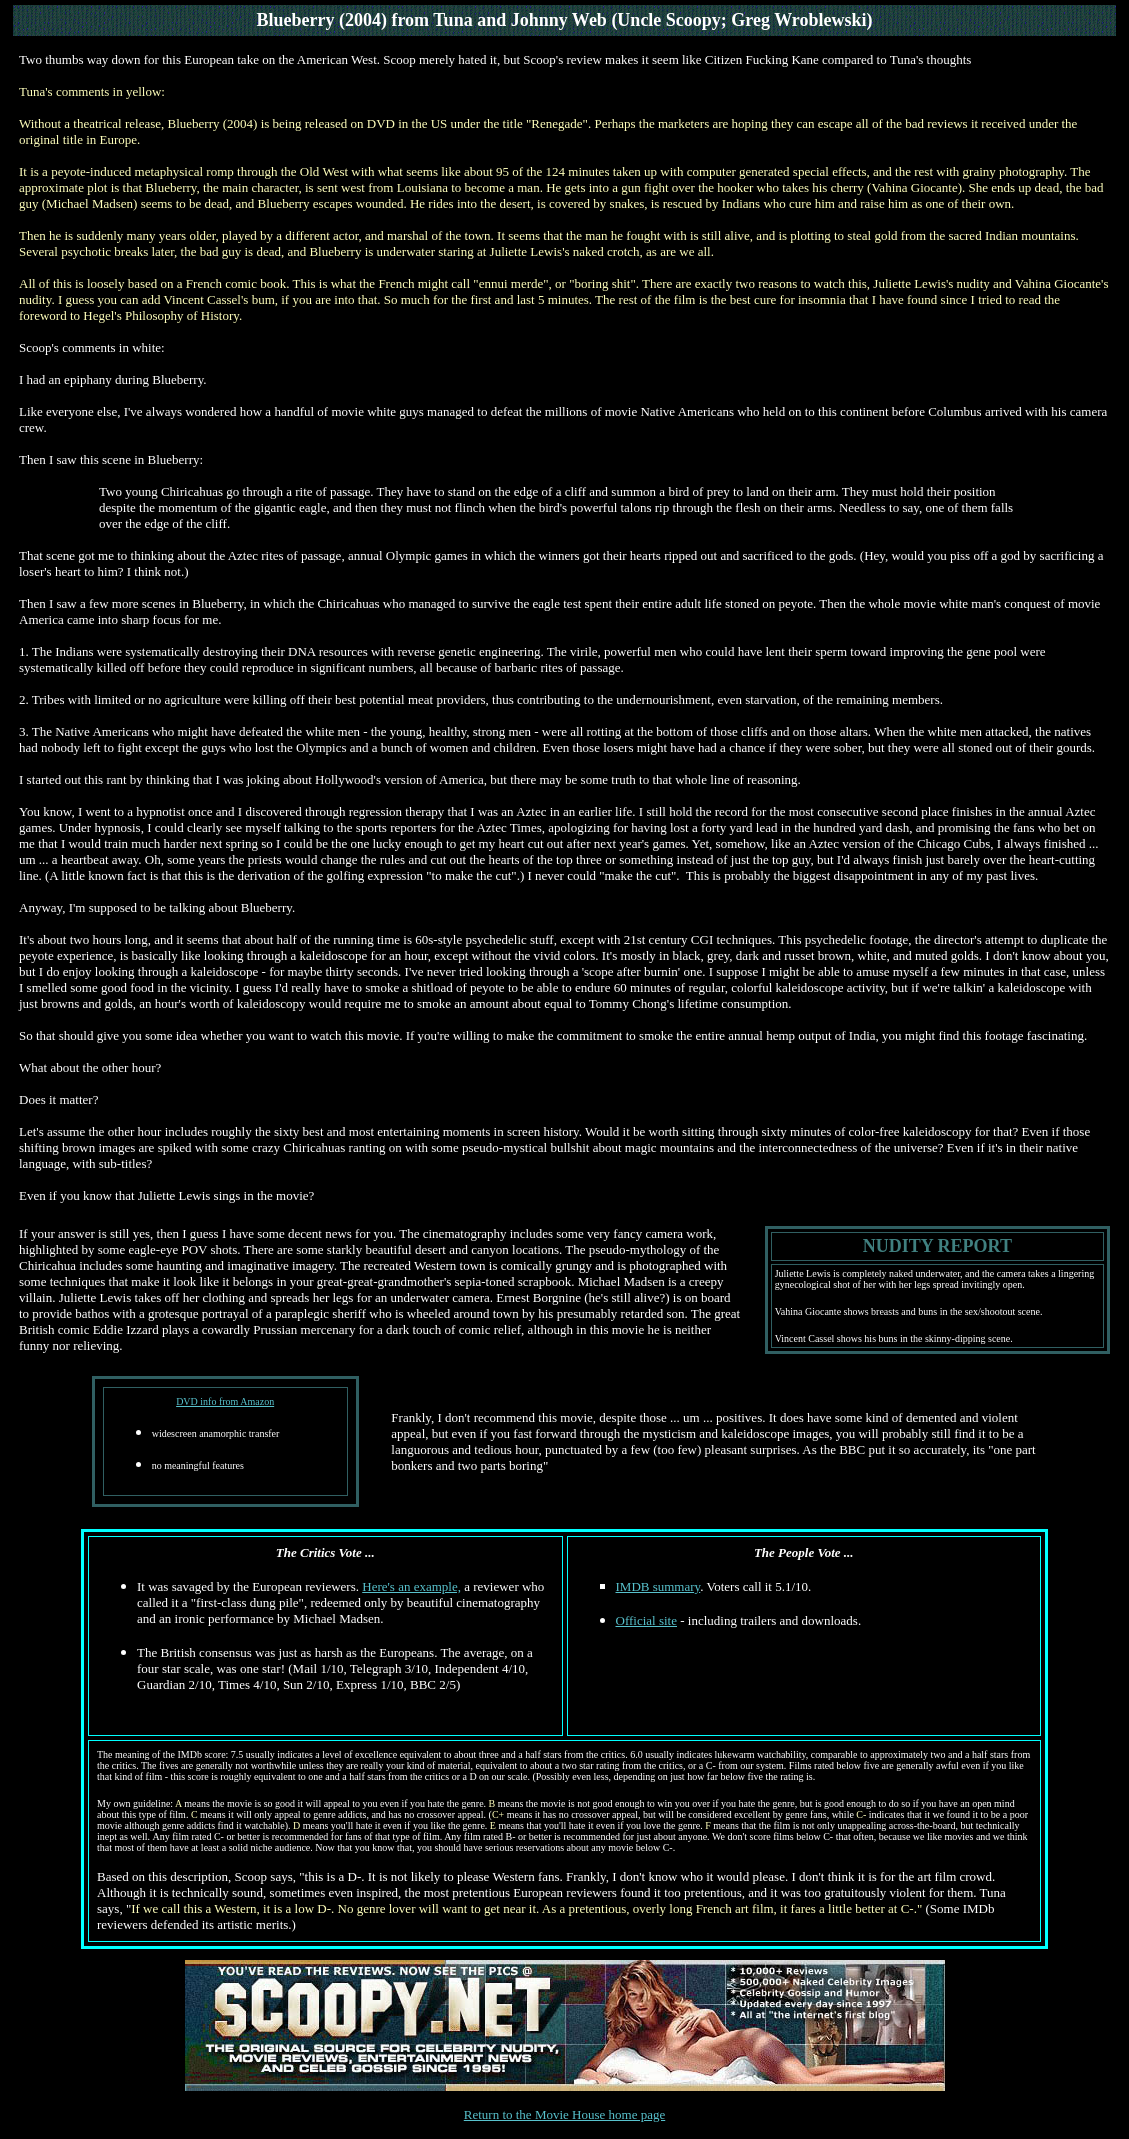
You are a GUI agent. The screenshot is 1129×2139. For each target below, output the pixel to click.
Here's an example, (411, 1586)
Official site (647, 1620)
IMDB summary (658, 1586)
